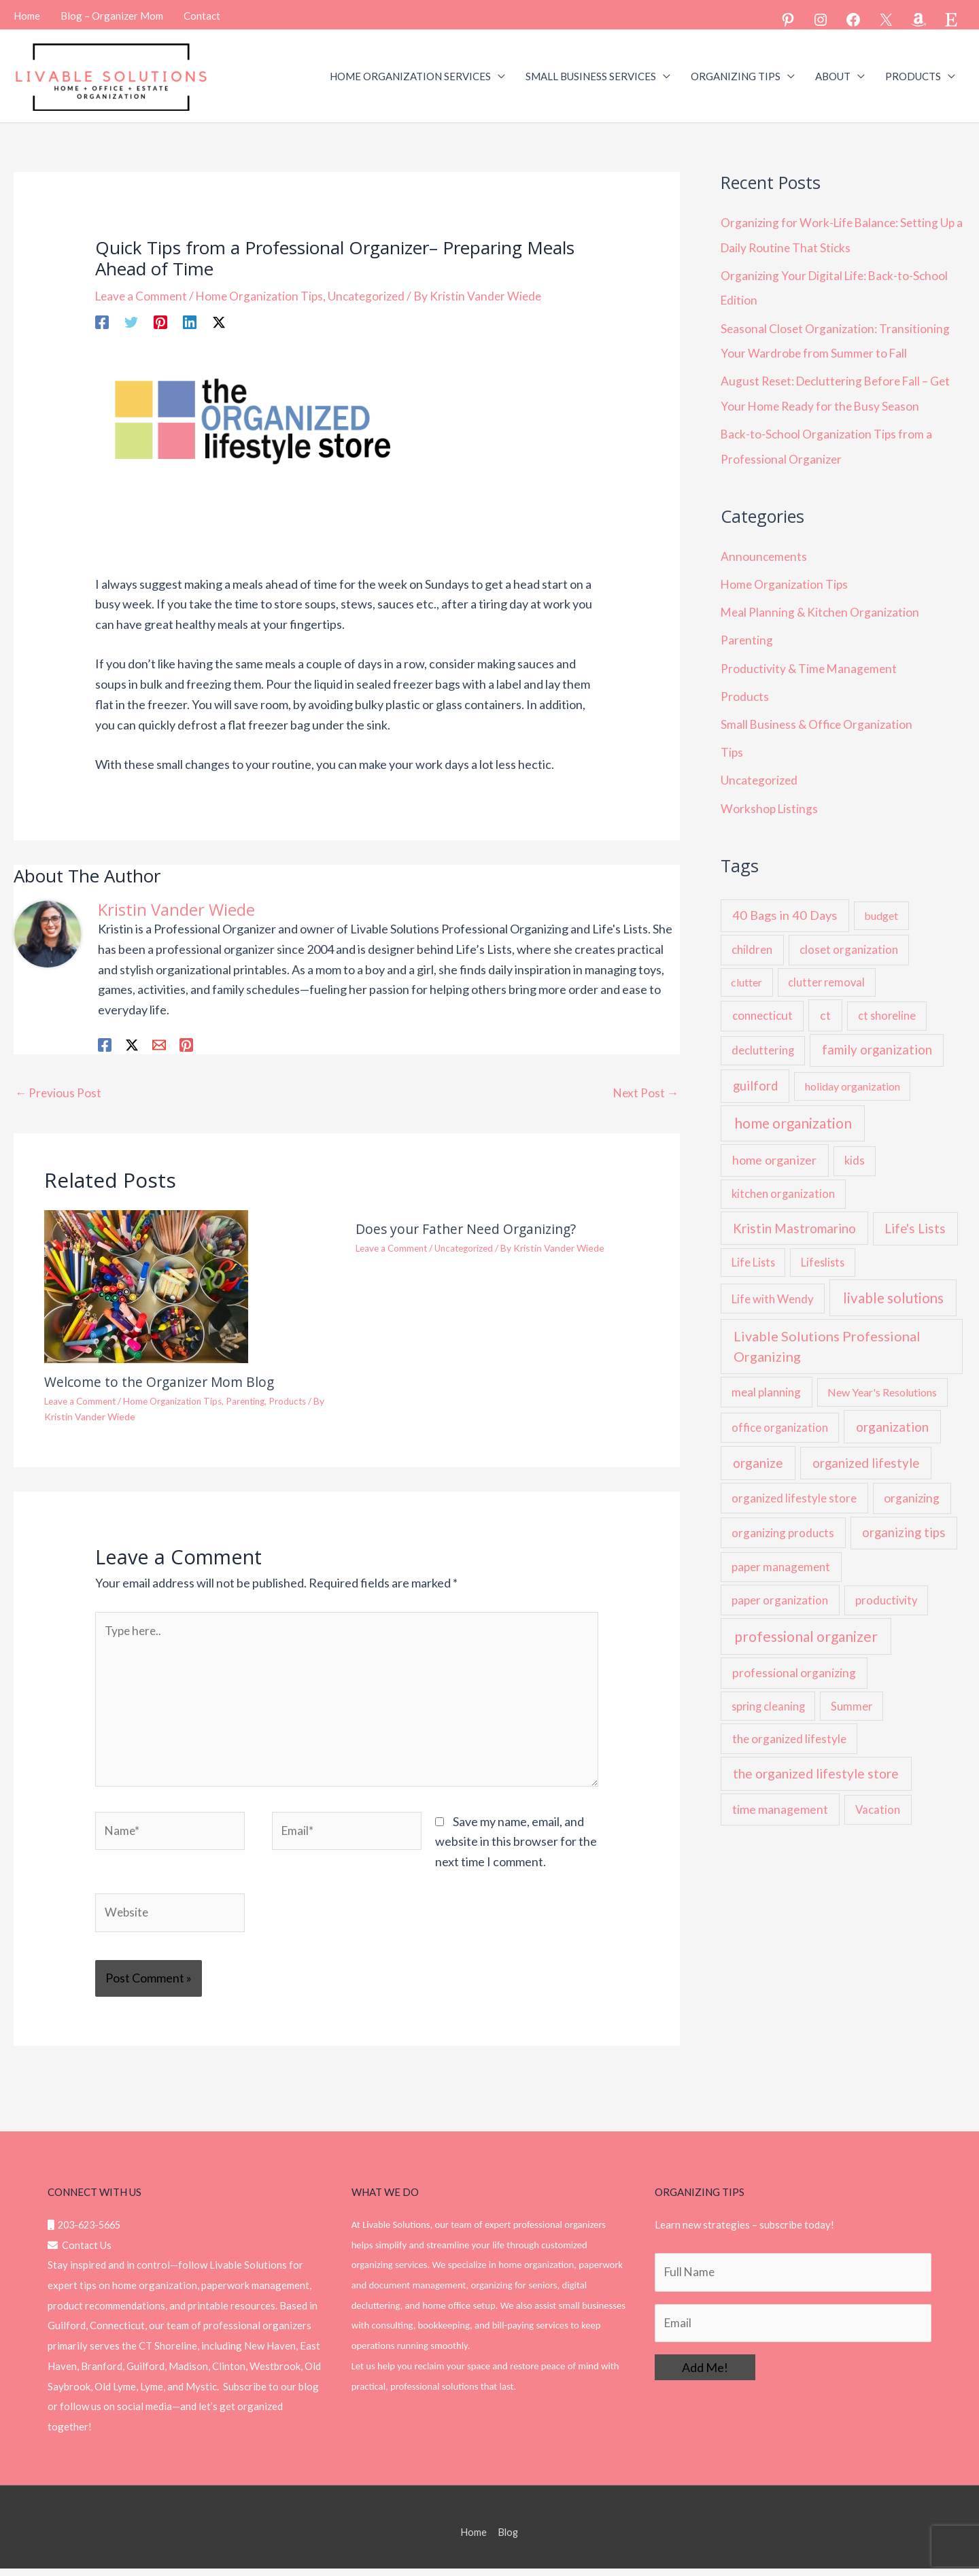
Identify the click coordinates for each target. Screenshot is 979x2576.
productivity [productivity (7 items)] (886, 1589)
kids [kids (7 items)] (854, 1150)
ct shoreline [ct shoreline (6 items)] (887, 1004)
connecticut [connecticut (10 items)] (762, 1004)
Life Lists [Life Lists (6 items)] (753, 1251)
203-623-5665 (87, 2232)
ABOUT (833, 75)
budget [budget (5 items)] (881, 905)
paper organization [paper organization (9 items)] (780, 1589)
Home (27, 13)
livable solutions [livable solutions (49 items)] (893, 1287)
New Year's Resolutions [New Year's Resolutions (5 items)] (882, 1381)
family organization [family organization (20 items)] (877, 1038)
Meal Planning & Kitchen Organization (822, 605)
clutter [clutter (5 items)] (746, 971)
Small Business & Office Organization (818, 715)
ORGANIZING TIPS (735, 75)
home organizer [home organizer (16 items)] (774, 1149)
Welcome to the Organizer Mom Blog (162, 1381)
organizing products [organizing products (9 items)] (783, 1522)
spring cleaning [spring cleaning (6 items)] (768, 1695)
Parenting (256, 1400)
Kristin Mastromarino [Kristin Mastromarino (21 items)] (794, 1217)
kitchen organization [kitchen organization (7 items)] (783, 1183)
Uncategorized (372, 293)
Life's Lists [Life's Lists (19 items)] (915, 1217)
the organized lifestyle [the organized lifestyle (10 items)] (789, 1728)
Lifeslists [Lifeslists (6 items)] (822, 1251)
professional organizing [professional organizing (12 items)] (794, 1662)
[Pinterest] (160, 320)
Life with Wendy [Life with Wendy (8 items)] (773, 1288)
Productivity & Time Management (811, 660)
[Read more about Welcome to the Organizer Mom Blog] (146, 1284)
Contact (202, 13)
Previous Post (59, 1091)
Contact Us (80, 2252)
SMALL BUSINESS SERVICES (591, 75)
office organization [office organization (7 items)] (780, 1417)
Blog (509, 2538)
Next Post (645, 1091)
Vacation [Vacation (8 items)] (877, 1799)
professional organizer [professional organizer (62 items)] (806, 1625)
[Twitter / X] (219, 320)
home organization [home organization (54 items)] (793, 1112)
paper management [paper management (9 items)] (781, 1556)
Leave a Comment (142, 293)
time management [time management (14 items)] (780, 1798)
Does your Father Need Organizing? (469, 1228)
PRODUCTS (913, 75)
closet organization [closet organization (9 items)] (849, 939)
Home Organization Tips (263, 293)
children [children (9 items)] (752, 939)
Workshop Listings (770, 797)
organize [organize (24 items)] (758, 1452)
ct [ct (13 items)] (825, 1004)
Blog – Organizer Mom (112, 13)
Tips (732, 742)
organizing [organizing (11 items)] (912, 1487)
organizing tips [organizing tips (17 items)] (903, 1521)
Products (301, 1400)
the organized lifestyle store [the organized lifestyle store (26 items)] (816, 1762)
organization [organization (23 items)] (892, 1416)
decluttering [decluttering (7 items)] (763, 1039)
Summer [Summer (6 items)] (851, 1695)
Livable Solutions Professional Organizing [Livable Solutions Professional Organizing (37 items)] (827, 1335)
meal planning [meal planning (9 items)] (766, 1381)
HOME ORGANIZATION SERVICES (410, 75)
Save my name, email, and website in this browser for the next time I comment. (516, 1846)
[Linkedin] (189, 320)
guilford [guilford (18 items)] (755, 1074)
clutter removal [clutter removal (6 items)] (826, 971)
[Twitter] (131, 320)
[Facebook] (102, 320)
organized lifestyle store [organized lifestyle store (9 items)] (794, 1487)
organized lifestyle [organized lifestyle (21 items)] (865, 1452)
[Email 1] (159, 1042)
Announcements (765, 550)
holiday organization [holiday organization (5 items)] (852, 1075)
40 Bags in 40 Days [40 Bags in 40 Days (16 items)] (784, 904)
